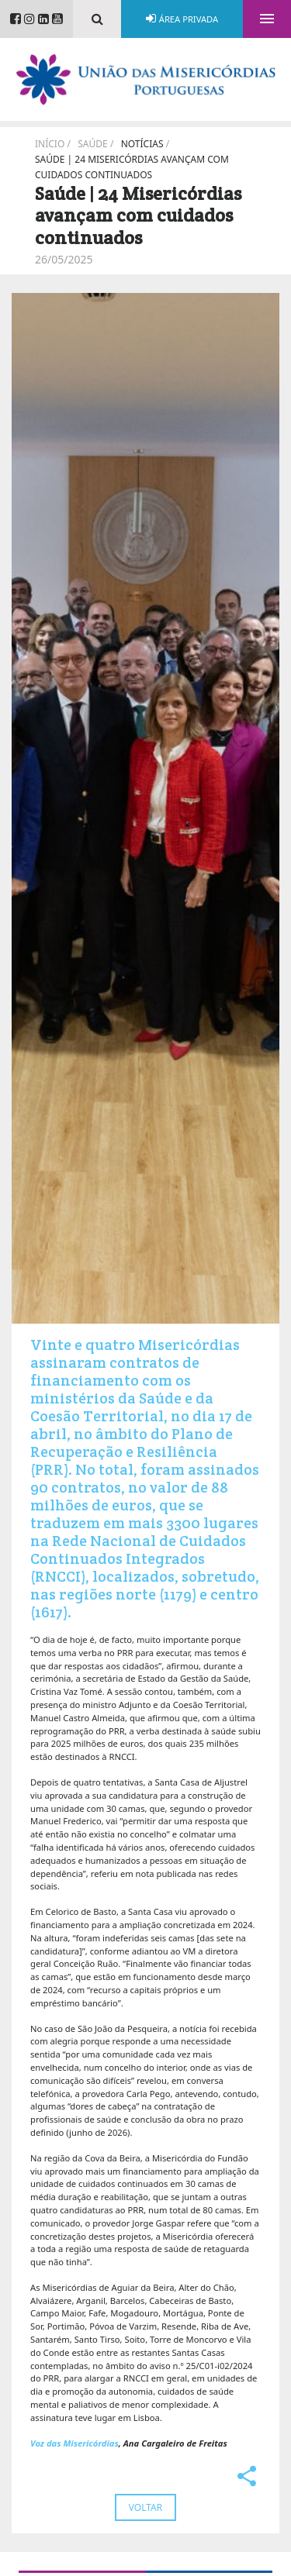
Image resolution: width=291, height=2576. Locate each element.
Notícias (142, 143)
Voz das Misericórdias (74, 2443)
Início (49, 143)
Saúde (92, 143)
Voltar (145, 2507)
